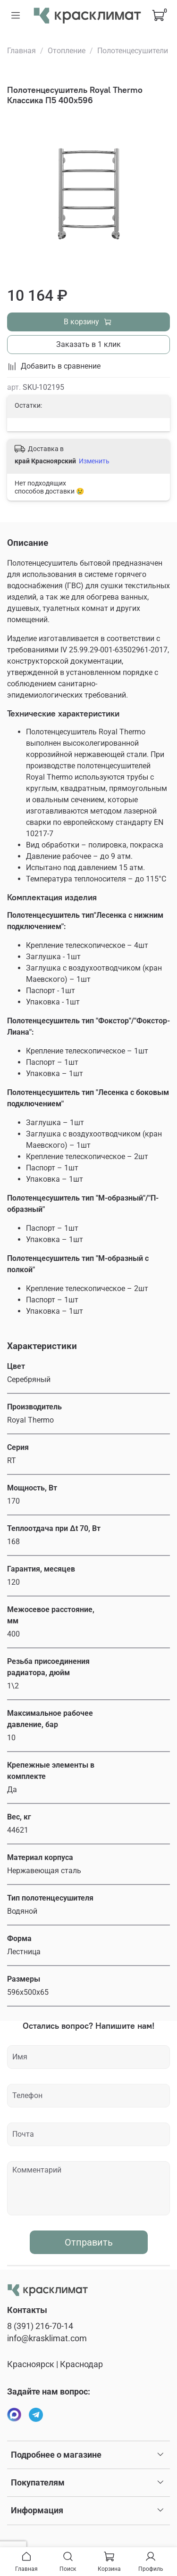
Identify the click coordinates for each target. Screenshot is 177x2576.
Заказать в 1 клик (88, 344)
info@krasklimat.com (47, 2338)
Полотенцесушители (132, 50)
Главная (21, 50)
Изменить (94, 461)
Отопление (66, 50)
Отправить (89, 2242)
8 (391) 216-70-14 (40, 2326)
